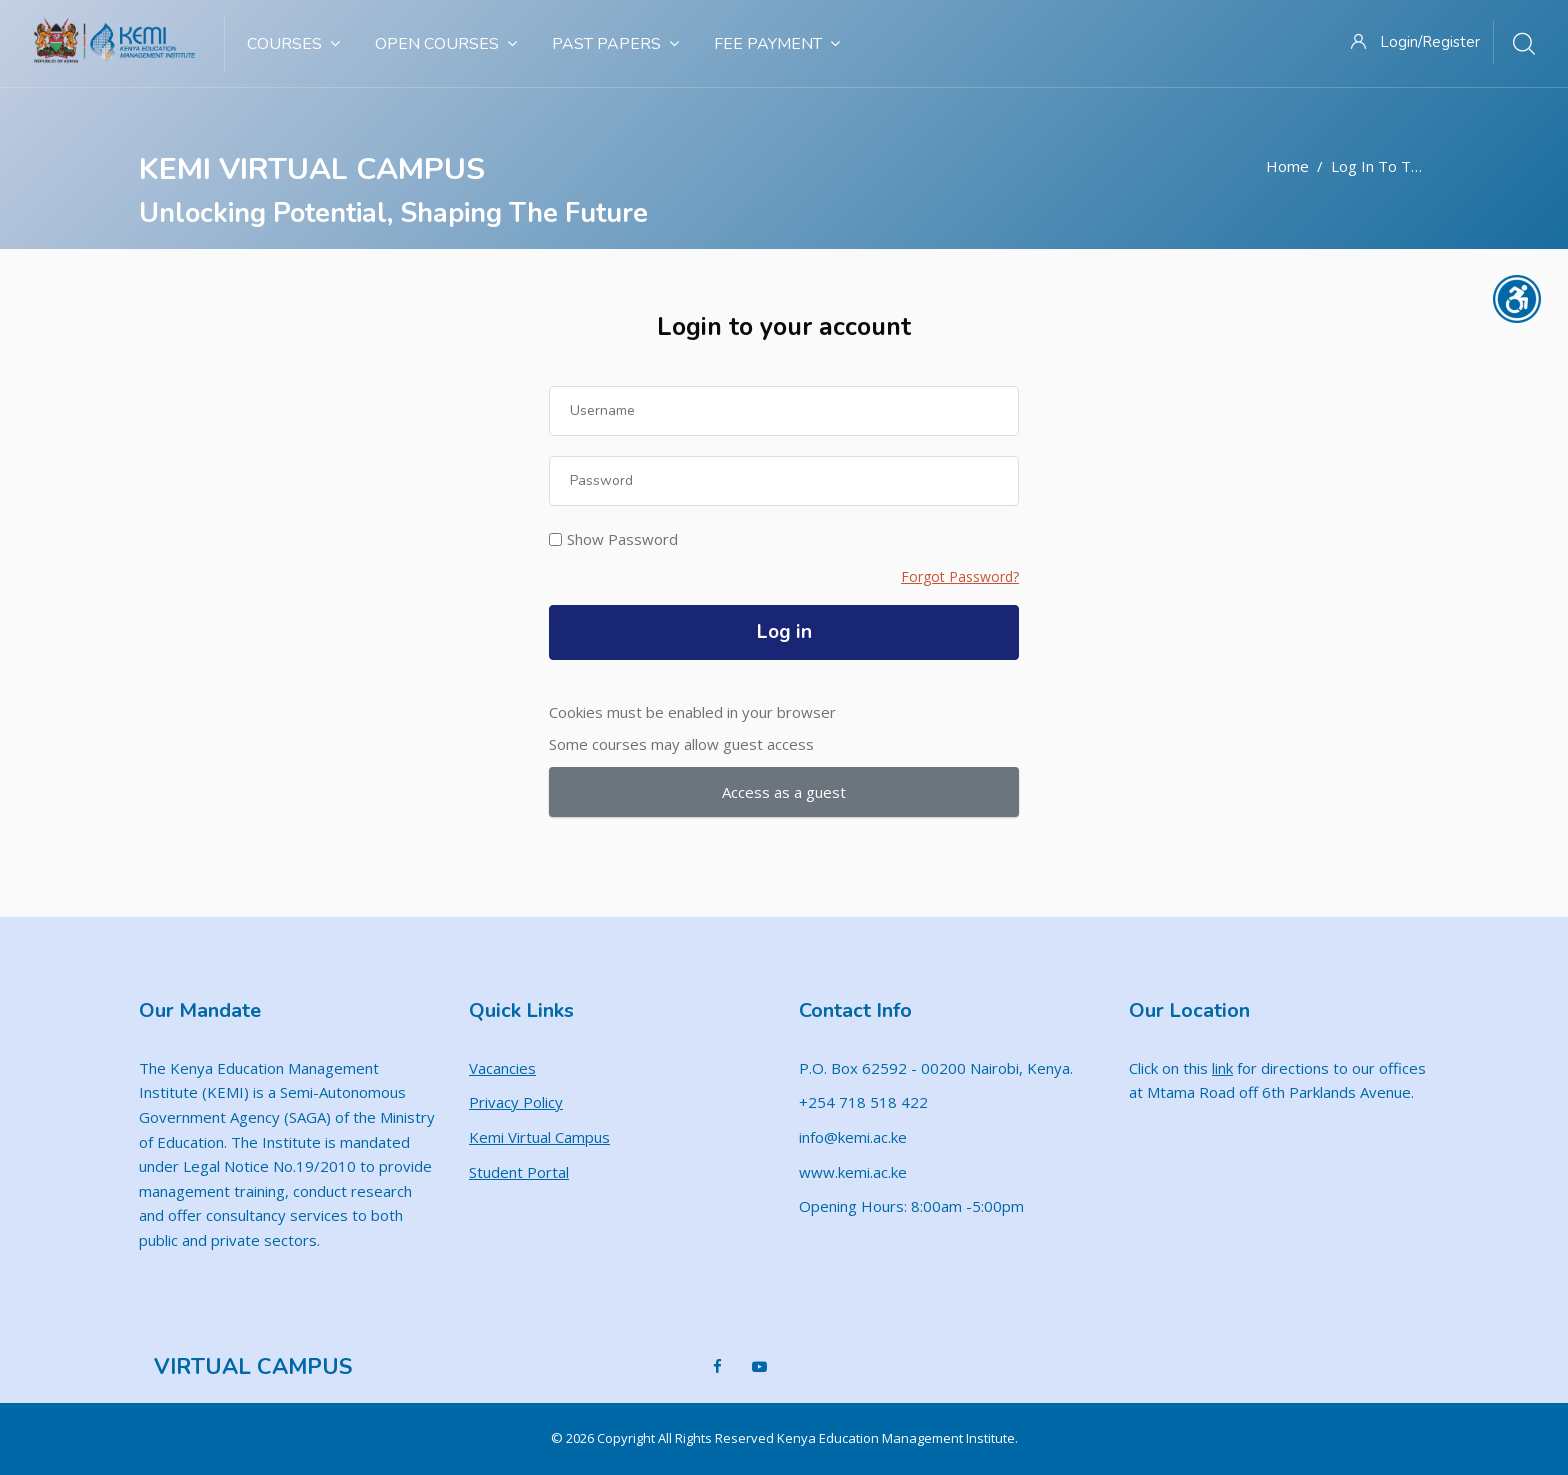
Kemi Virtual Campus (539, 1137)
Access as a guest (784, 792)
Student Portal (519, 1172)
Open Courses (446, 44)
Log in (784, 632)
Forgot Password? (960, 576)
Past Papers (615, 44)
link (1222, 1068)
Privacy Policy (516, 1102)
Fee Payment (777, 44)
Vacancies (502, 1068)
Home (1287, 166)
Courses (293, 44)
